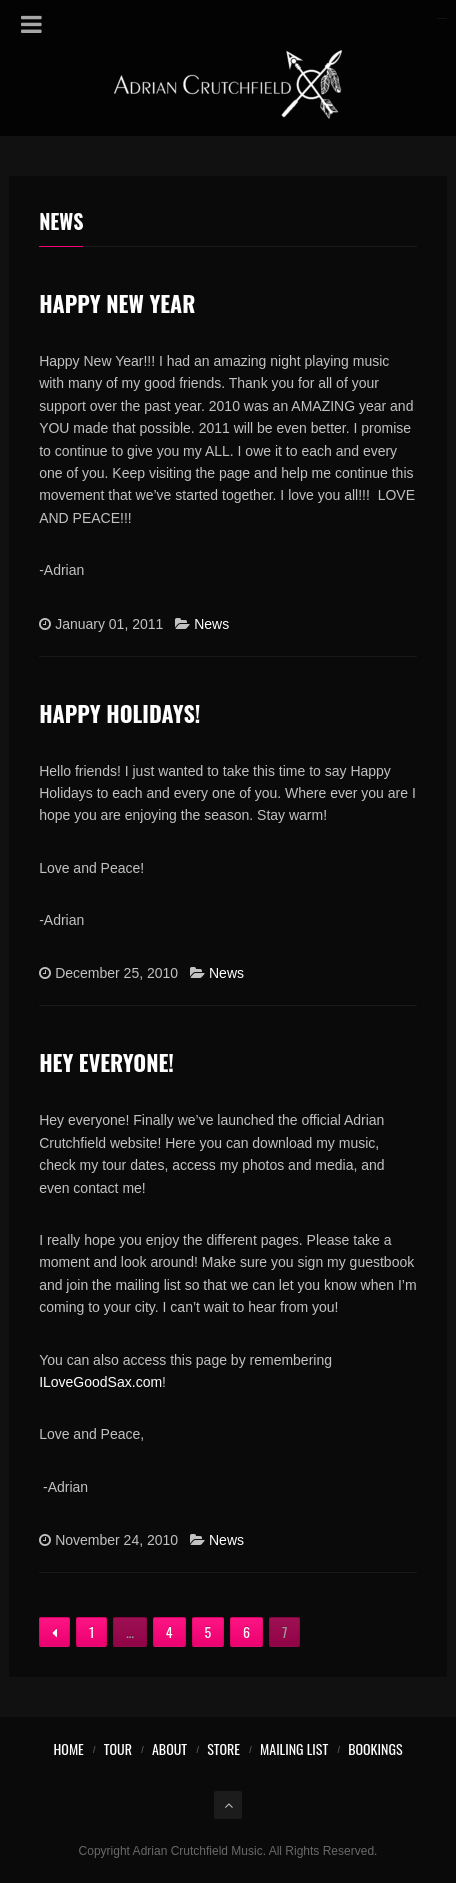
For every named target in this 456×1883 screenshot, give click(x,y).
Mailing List (294, 1748)
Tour (118, 1748)
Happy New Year (117, 303)
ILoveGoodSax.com (100, 1382)
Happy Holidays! (119, 713)
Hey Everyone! (106, 1062)
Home (68, 1748)
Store (223, 1748)
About (169, 1748)
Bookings (375, 1748)
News (211, 624)
